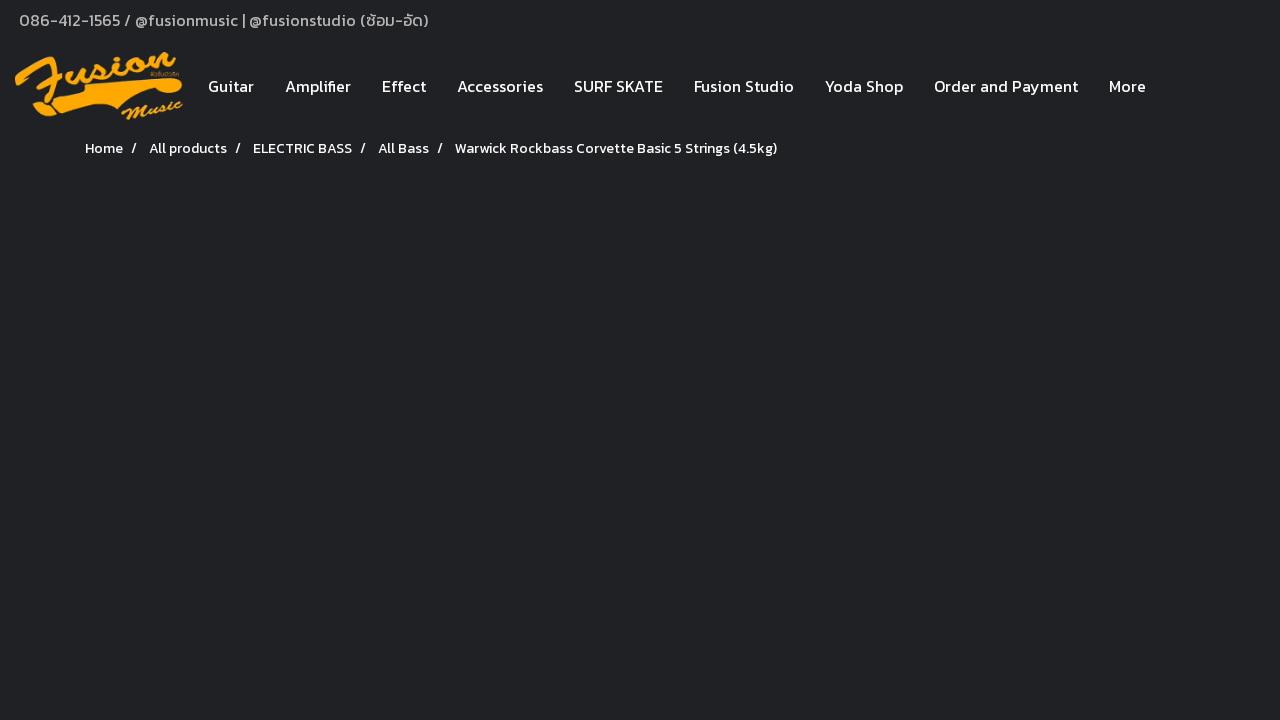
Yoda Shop (864, 86)
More (1127, 86)
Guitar (231, 86)
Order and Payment (1006, 86)
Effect (404, 86)
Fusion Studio (744, 86)
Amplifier (318, 86)
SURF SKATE (618, 86)
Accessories (500, 86)
